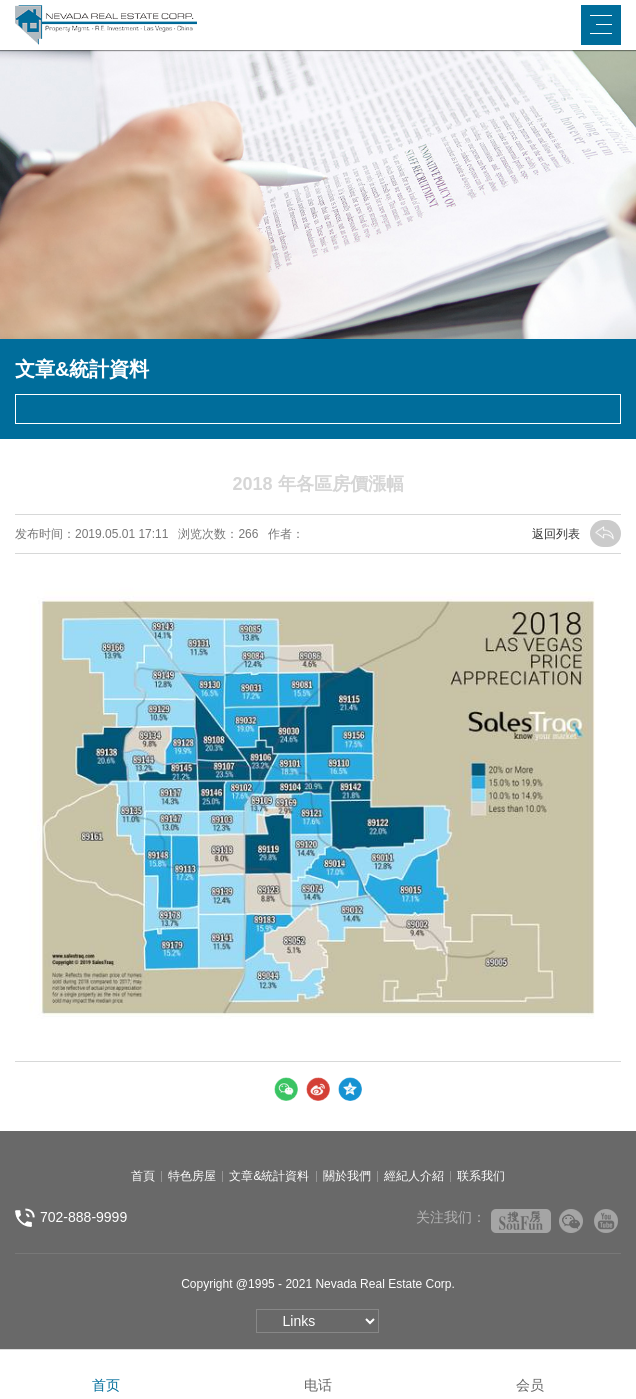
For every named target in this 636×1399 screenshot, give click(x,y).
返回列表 (576, 534)
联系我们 (481, 1176)
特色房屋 (192, 1176)
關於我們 (347, 1176)
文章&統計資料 (269, 1176)
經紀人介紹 (414, 1176)
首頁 (143, 1176)
